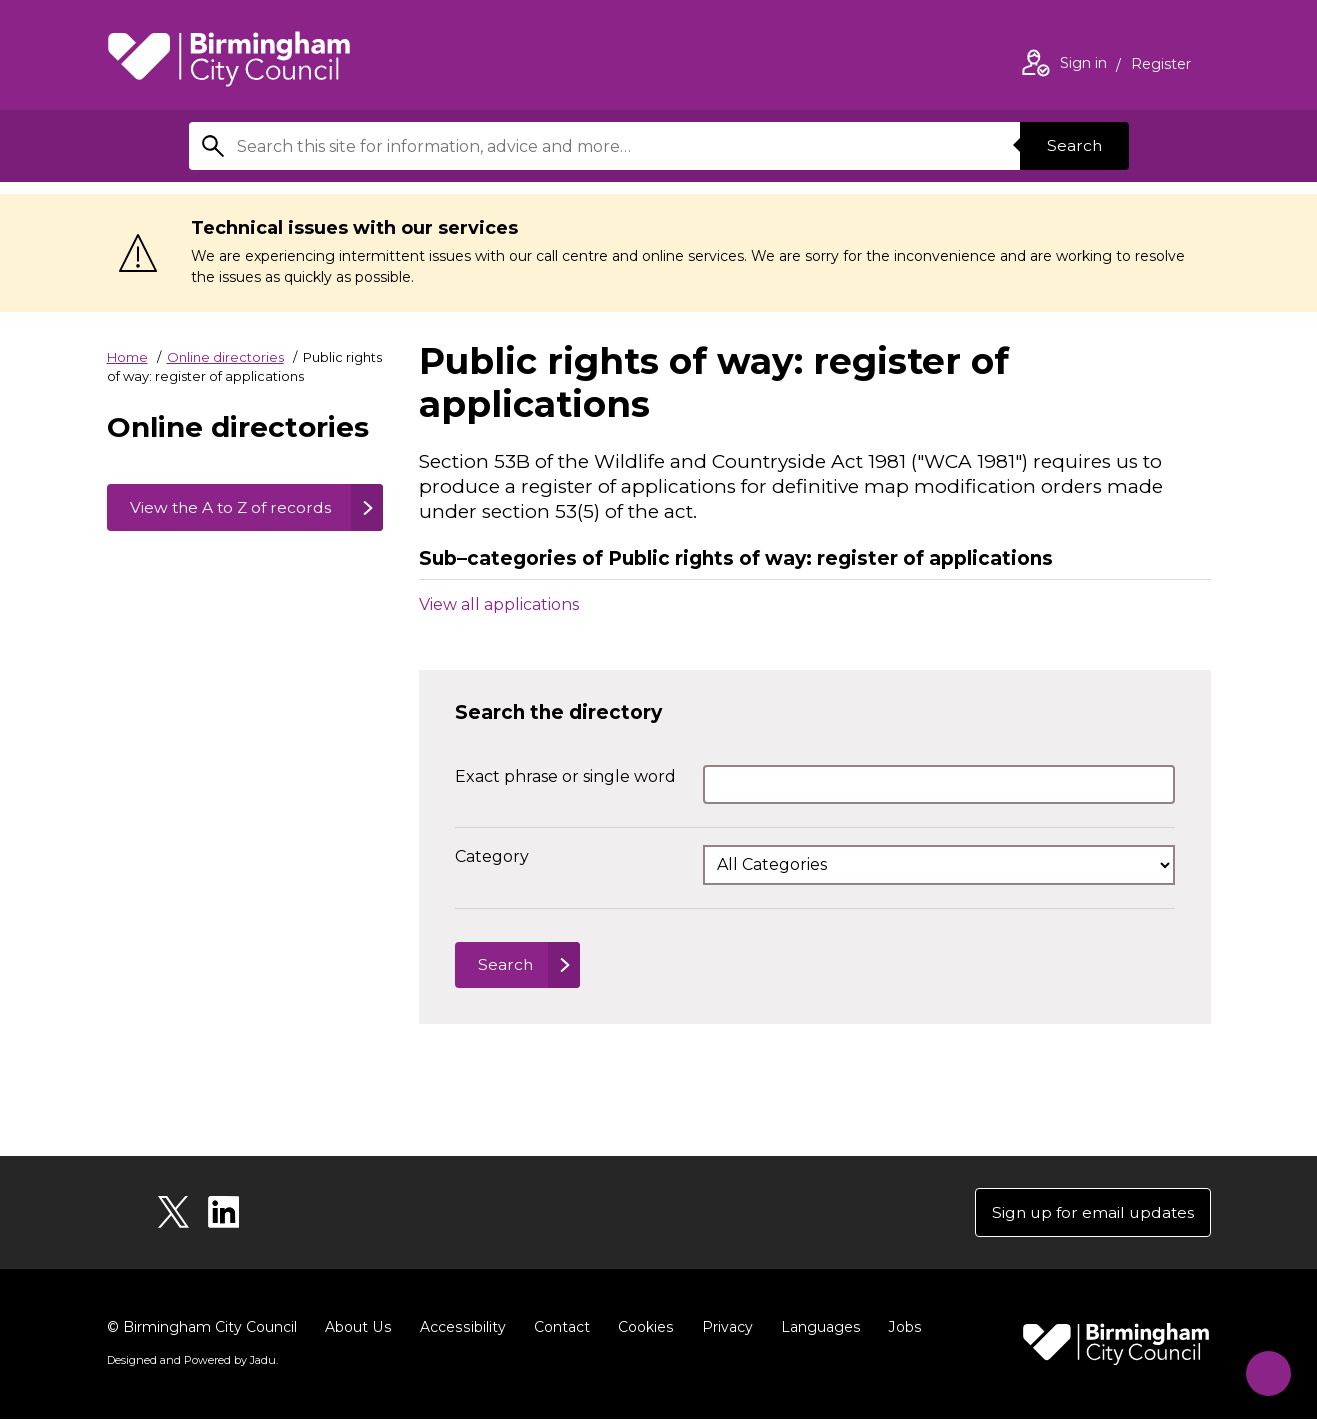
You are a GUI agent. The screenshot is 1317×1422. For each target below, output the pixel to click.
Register (1161, 66)
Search (1073, 145)
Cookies (641, 1330)
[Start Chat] (1263, 1368)
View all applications (499, 603)
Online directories (225, 357)
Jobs (899, 1330)
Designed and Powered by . (192, 1363)
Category (492, 856)
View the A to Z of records (201, 519)
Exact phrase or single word (565, 776)
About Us (357, 1330)
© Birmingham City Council (202, 1330)
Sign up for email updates (1090, 1214)
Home (127, 357)
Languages (815, 1330)
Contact (558, 1330)
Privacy (722, 1330)
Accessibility (460, 1330)
